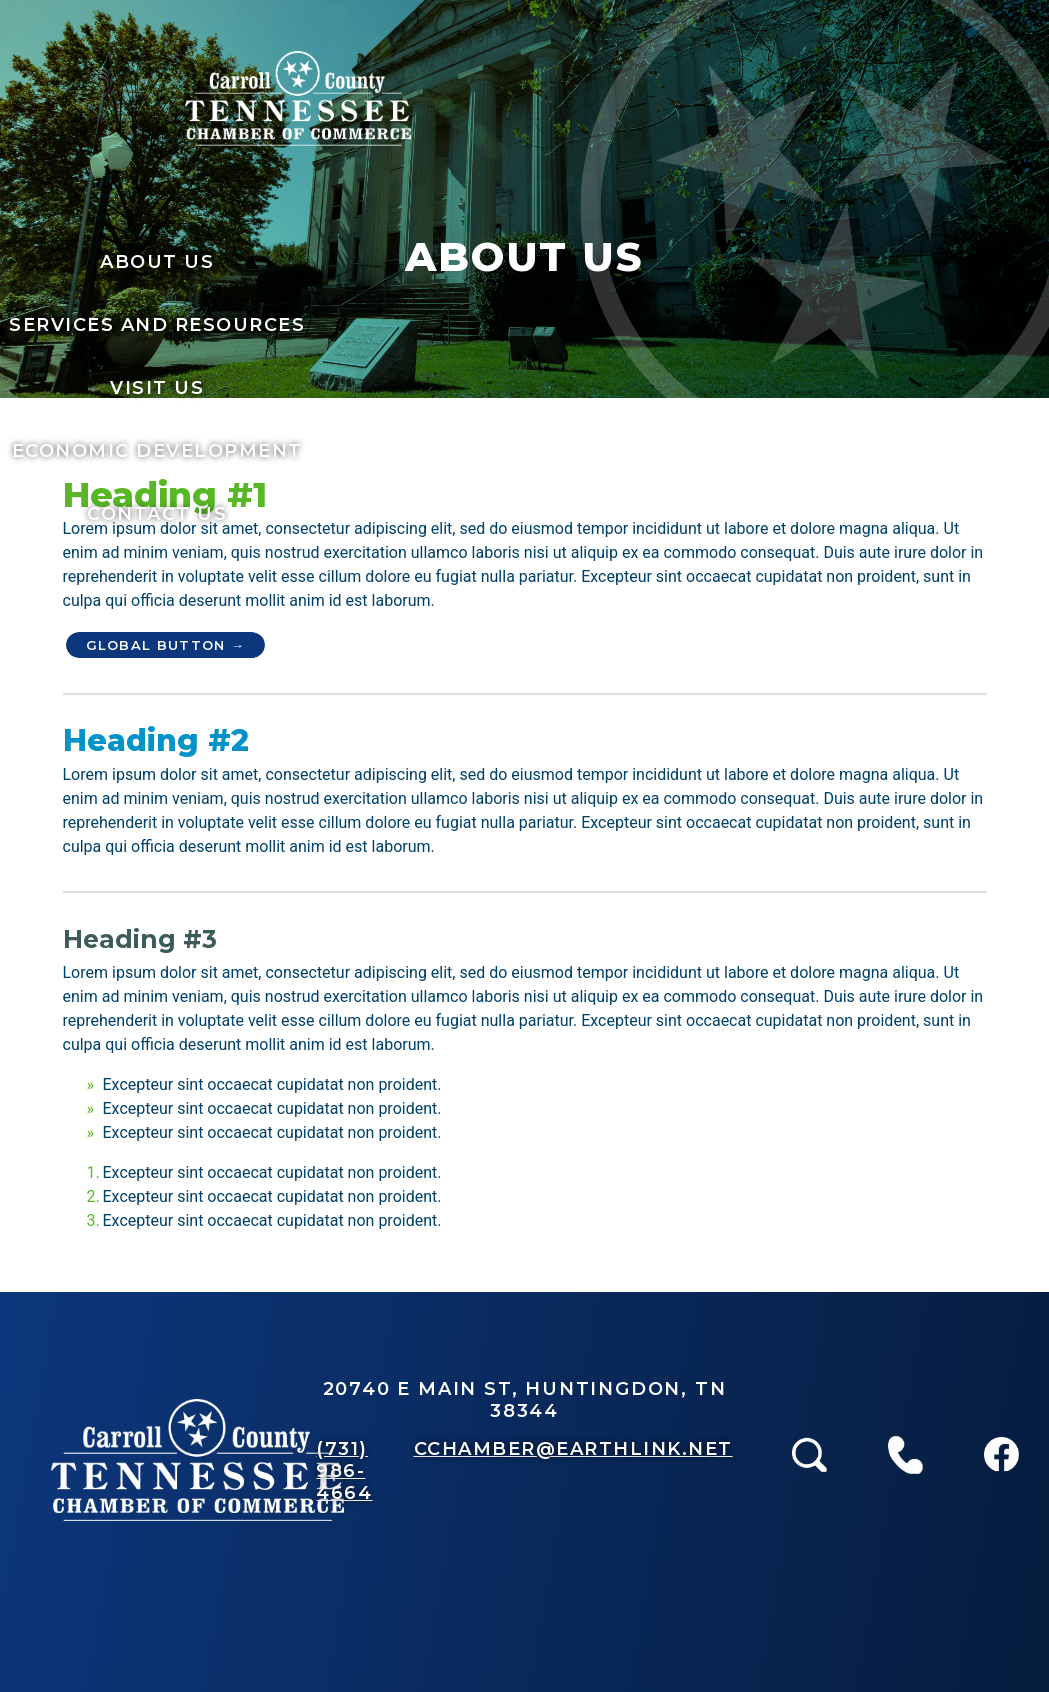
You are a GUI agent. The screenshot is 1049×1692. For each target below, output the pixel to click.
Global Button (156, 645)
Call (906, 1400)
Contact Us (157, 514)
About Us (157, 262)
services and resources (157, 325)
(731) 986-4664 (344, 1471)
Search (810, 1400)
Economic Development (157, 451)
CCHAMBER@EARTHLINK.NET (573, 1449)
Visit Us (157, 388)
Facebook (1002, 1400)
